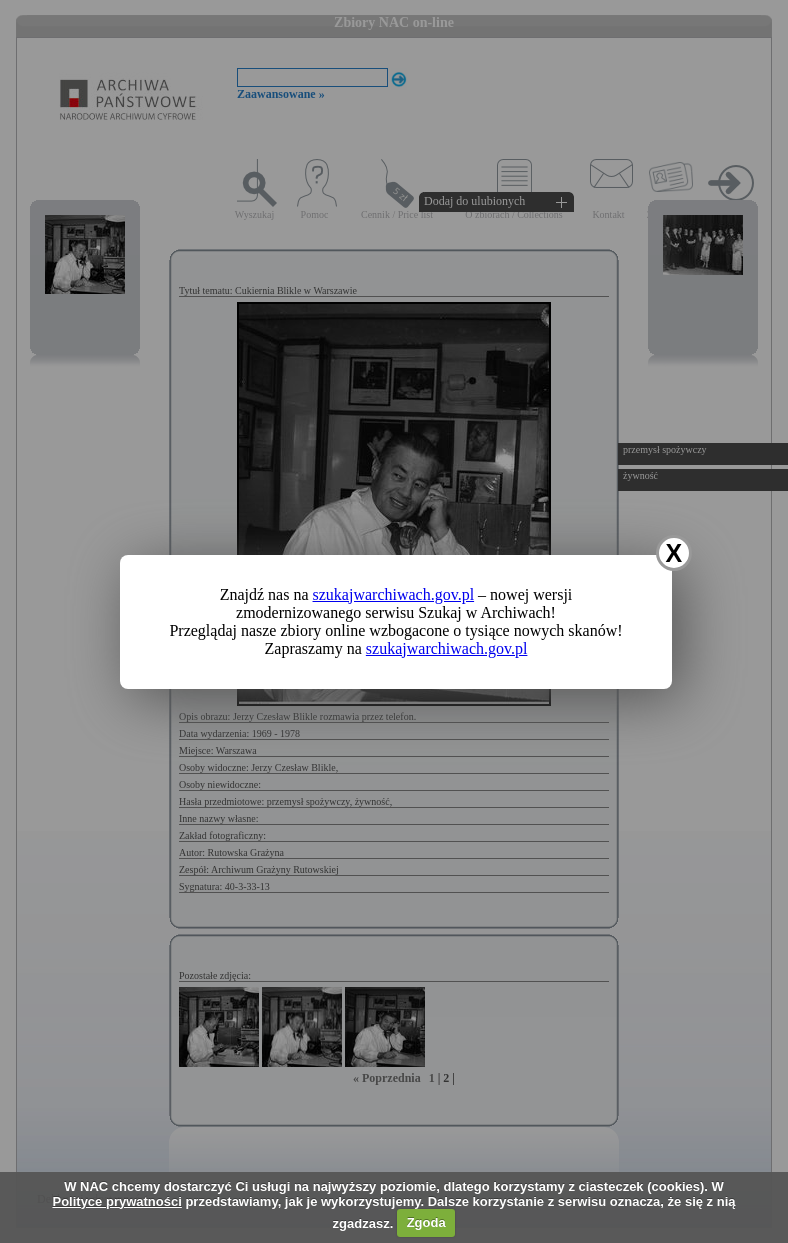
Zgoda (426, 1222)
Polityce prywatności (116, 1201)
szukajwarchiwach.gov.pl (394, 594)
